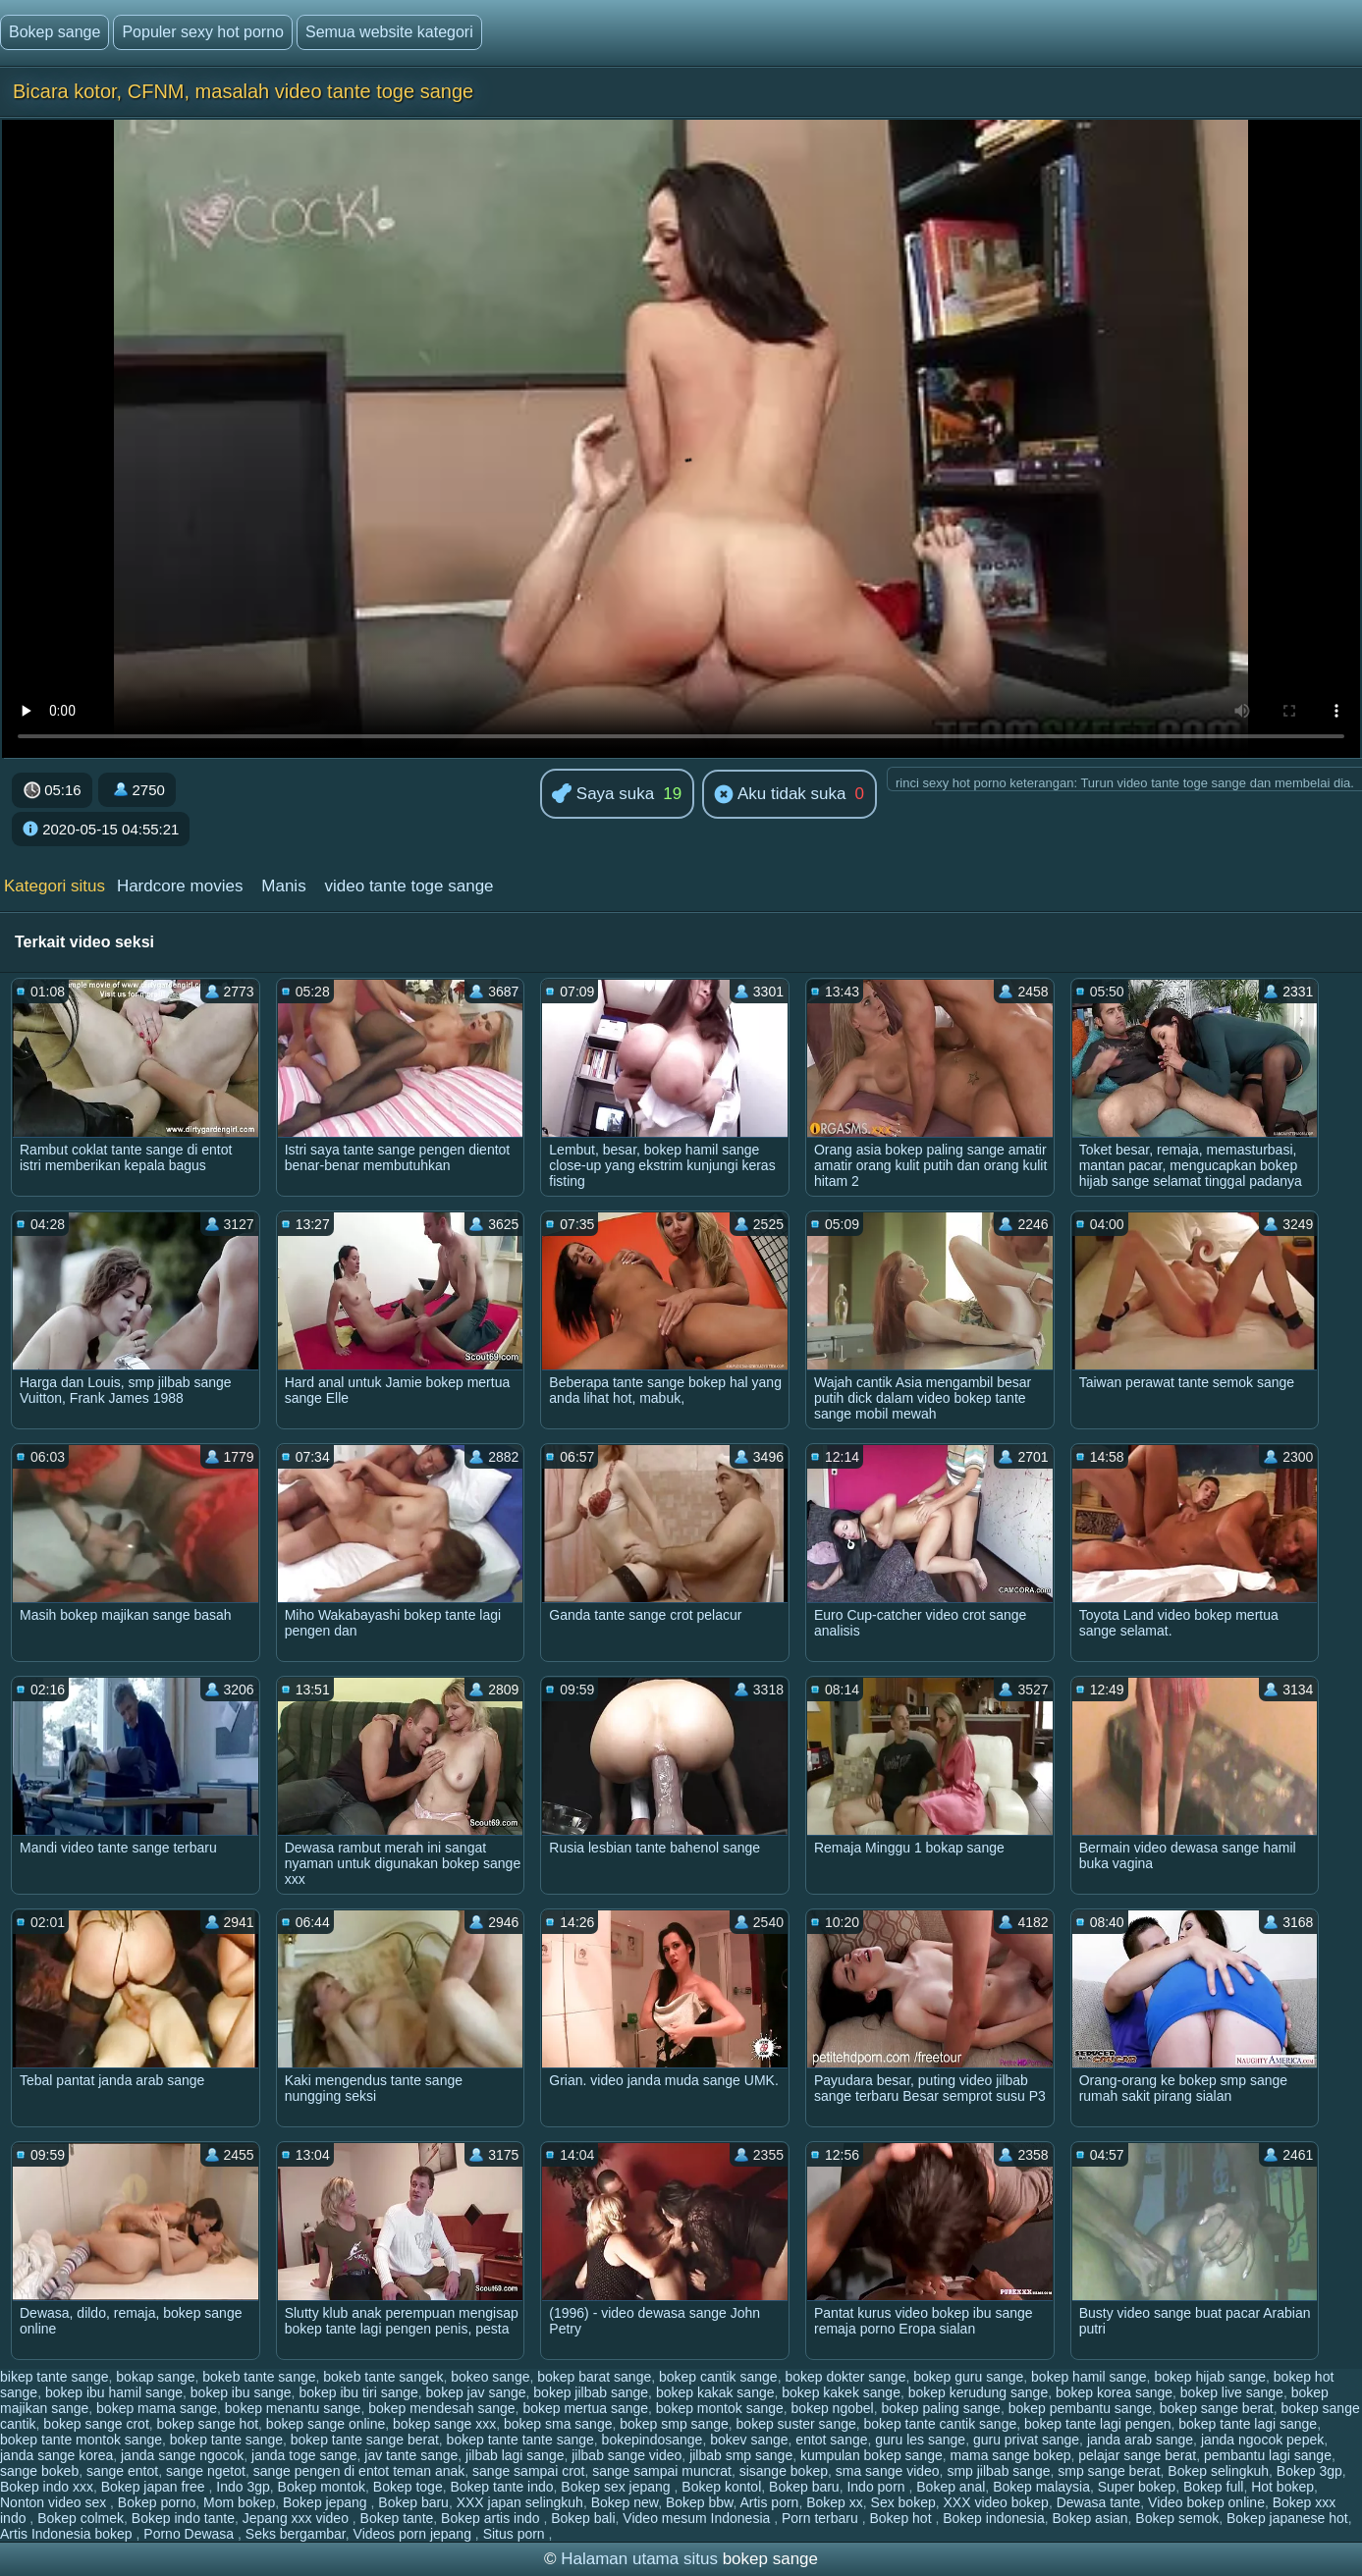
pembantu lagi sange (1268, 2455)
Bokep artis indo (492, 2518)
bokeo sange (490, 2377)
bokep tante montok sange (81, 2439)
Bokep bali (583, 2518)
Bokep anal (950, 2487)
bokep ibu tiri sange (358, 2392)
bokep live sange (1231, 2392)
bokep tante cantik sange (940, 2424)
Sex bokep (903, 2502)
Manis (283, 886)
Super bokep (1136, 2487)
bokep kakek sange (841, 2392)
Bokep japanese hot (1287, 2518)
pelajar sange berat (1137, 2455)
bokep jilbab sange (590, 2392)
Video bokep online (1206, 2502)
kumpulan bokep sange (871, 2455)
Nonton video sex (55, 2502)
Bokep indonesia (994, 2518)
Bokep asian (1090, 2518)
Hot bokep (1282, 2487)
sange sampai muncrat (662, 2471)
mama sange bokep (1011, 2455)
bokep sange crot (95, 2424)
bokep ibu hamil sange (114, 2392)
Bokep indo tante (183, 2518)
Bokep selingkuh (1218, 2471)
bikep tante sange (54, 2377)
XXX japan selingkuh (520, 2502)
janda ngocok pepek (1262, 2439)
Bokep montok (322, 2487)
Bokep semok (1177, 2518)
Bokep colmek (80, 2518)
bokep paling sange (940, 2408)
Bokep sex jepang (617, 2487)
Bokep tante (397, 2518)
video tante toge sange (409, 886)
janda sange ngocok (182, 2455)
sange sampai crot (528, 2471)
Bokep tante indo (501, 2487)
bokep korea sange (1114, 2392)
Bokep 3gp (1309, 2471)
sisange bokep (783, 2471)
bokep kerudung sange (978, 2392)
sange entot (122, 2471)
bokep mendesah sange (441, 2408)
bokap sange (155, 2377)
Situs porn (516, 2534)
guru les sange (920, 2439)
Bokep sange (54, 32)
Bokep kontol (721, 2487)
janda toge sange (303, 2455)
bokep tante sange (226, 2439)
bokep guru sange (968, 2377)
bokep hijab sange (1210, 2377)
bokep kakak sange (715, 2392)
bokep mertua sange (585, 2408)
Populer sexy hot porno (203, 32)
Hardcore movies (180, 886)
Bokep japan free (155, 2487)
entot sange (831, 2439)
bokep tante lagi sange (1247, 2424)
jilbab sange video (626, 2455)
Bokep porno (156, 2502)
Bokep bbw (700, 2502)
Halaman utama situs (639, 2558)
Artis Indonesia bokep (68, 2534)
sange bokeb (39, 2471)
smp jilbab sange (998, 2471)
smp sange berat (1109, 2471)
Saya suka (603, 794)
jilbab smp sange (740, 2455)
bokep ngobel (832, 2408)
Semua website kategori (389, 32)
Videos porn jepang (414, 2534)
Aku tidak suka (779, 795)
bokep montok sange (720, 2408)
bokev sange (749, 2439)
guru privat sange (1026, 2439)
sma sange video (888, 2471)
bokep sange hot (208, 2424)
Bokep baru (804, 2487)
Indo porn (877, 2487)
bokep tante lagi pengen (1097, 2424)
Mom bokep (239, 2502)
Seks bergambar (295, 2534)
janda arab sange (1140, 2439)
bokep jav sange (476, 2392)
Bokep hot (902, 2518)
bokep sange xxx (444, 2424)
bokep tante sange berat (365, 2439)
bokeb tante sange (258, 2377)
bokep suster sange (796, 2424)
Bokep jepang (327, 2502)
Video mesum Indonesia (698, 2518)
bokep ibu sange (241, 2392)
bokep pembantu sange (1080, 2408)
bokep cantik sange (718, 2377)
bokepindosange (652, 2439)
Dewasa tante (1099, 2502)
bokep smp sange (674, 2424)
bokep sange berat (1217, 2408)
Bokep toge (408, 2487)
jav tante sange (411, 2455)
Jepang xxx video (298, 2518)
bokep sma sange (558, 2424)
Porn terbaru (822, 2518)
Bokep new (625, 2502)
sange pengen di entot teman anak (359, 2471)
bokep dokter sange (845, 2377)
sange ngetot (205, 2471)
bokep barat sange (594, 2377)
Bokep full (1213, 2487)
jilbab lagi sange (514, 2455)
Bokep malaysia (1041, 2487)
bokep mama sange (156, 2408)
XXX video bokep (996, 2502)
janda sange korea (56, 2455)
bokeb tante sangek (383, 2377)
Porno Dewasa (190, 2534)
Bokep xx (834, 2502)
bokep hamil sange (1089, 2377)
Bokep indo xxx (46, 2487)
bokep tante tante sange (520, 2439)
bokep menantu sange (293, 2408)
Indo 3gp (243, 2487)
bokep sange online (325, 2424)
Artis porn (768, 2502)
